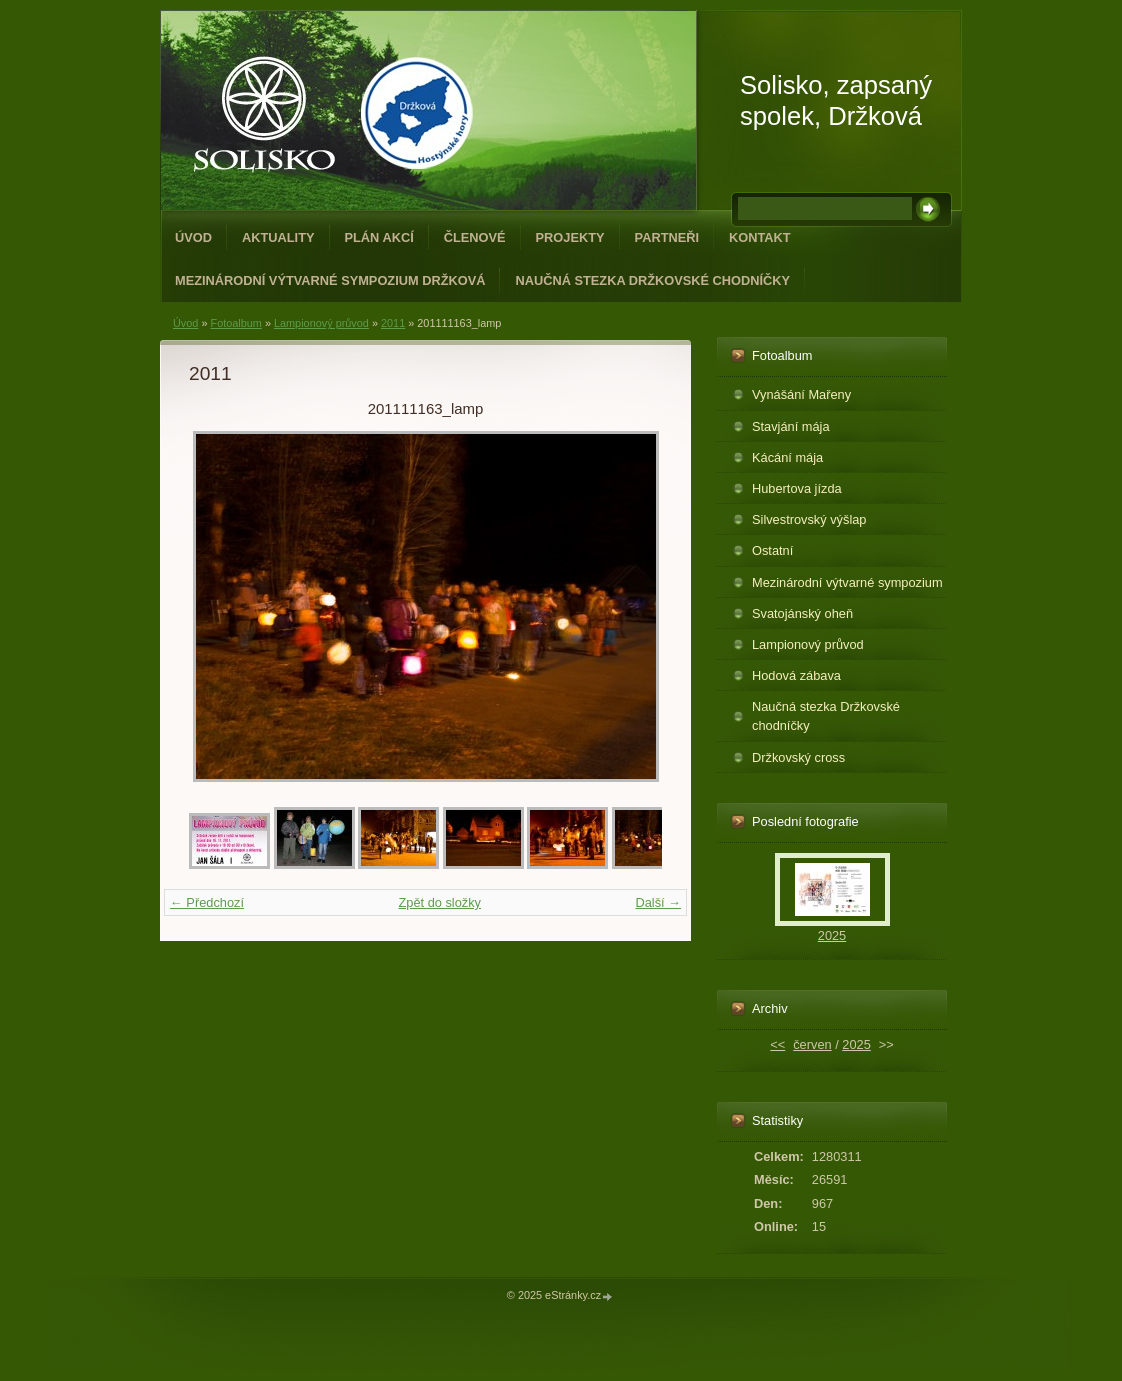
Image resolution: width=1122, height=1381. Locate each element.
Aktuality (278, 237)
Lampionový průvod (321, 323)
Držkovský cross (798, 757)
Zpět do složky (439, 902)
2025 (832, 935)
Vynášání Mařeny (801, 394)
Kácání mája (787, 457)
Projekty (570, 237)
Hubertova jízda (797, 488)
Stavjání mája (791, 426)
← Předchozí (207, 902)
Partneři (667, 237)
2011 (393, 323)
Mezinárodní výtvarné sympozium (847, 582)
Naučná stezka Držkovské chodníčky (652, 280)
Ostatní (772, 550)
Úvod (193, 237)
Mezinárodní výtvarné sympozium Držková (330, 280)
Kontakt (760, 237)
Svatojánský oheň (802, 613)
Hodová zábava (796, 675)
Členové (475, 237)
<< (777, 1044)
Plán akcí (379, 237)
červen (812, 1044)
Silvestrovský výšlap (809, 519)
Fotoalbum (235, 323)
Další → (658, 902)
